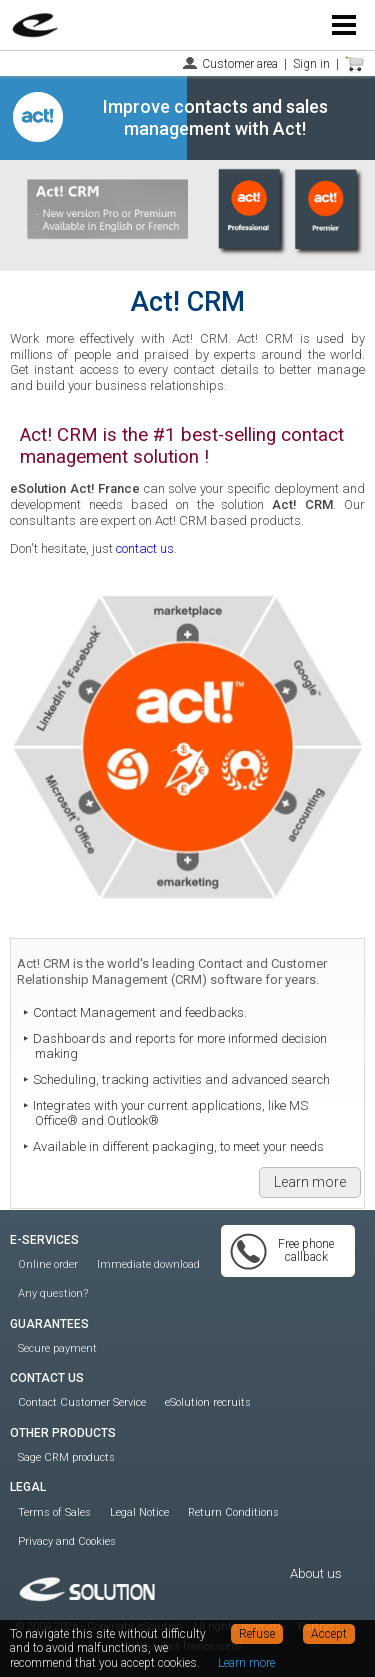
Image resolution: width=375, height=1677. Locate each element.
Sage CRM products (66, 1457)
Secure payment (57, 1348)
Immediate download (148, 1264)
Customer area (240, 64)
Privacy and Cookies (67, 1541)
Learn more (310, 1182)
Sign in (311, 64)
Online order (48, 1264)
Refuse (257, 1634)
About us (316, 1573)
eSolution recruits (208, 1402)
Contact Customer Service (82, 1402)
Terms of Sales (54, 1512)
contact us (145, 548)
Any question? (53, 1293)
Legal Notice (139, 1512)
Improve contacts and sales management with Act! (215, 117)
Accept (329, 1634)
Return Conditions (233, 1512)
